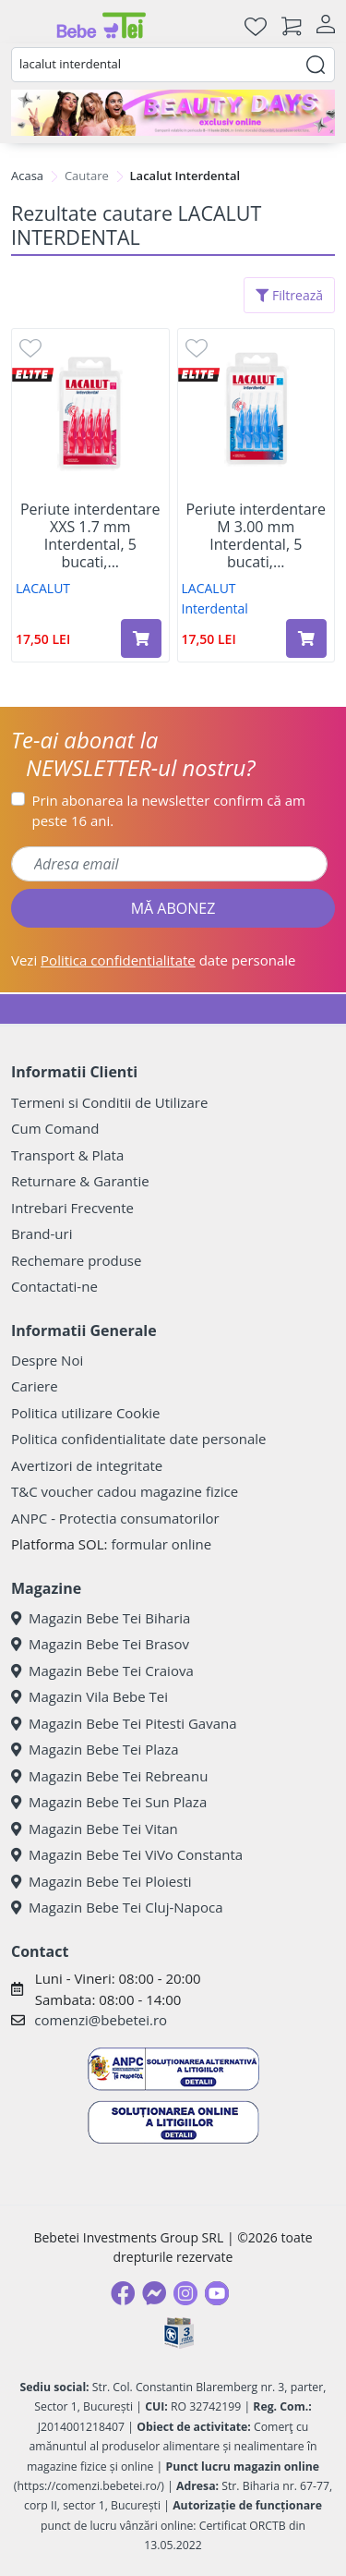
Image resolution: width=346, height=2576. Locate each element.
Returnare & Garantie (80, 1181)
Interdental (215, 608)
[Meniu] (26, 26)
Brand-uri (41, 1233)
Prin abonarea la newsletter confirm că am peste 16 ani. (168, 811)
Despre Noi (47, 1360)
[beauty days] (173, 113)
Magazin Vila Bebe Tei (89, 1696)
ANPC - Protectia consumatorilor (115, 1518)
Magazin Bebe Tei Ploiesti (101, 1881)
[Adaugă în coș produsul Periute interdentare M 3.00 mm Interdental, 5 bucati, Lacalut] (306, 638)
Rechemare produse (76, 1260)
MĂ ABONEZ (173, 908)
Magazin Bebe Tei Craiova (102, 1670)
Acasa (27, 175)
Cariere (34, 1386)
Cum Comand (55, 1128)
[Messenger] (154, 2293)
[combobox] (173, 64)
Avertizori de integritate (86, 1465)
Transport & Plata (67, 1155)
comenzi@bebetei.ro (100, 2020)
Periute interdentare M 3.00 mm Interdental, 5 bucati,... (255, 536)
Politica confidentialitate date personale (138, 1438)
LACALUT (43, 588)
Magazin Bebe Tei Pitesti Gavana (124, 1723)
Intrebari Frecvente (72, 1207)
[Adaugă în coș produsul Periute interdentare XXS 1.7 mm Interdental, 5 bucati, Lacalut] (141, 638)
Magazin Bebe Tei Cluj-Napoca (117, 1907)
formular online (161, 1544)
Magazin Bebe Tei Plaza (95, 1749)
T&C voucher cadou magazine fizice (124, 1491)
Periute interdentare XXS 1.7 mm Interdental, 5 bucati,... (90, 536)
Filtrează (289, 295)
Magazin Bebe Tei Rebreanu (109, 1776)
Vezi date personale (153, 960)
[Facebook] (123, 2293)
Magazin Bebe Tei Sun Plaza (109, 1801)
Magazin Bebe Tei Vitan (94, 1828)
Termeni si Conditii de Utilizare (109, 1102)
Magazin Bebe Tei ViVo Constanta (127, 1854)
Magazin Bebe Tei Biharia (100, 1618)
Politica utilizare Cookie (85, 1412)
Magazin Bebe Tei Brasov (100, 1643)
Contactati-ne (54, 1286)
